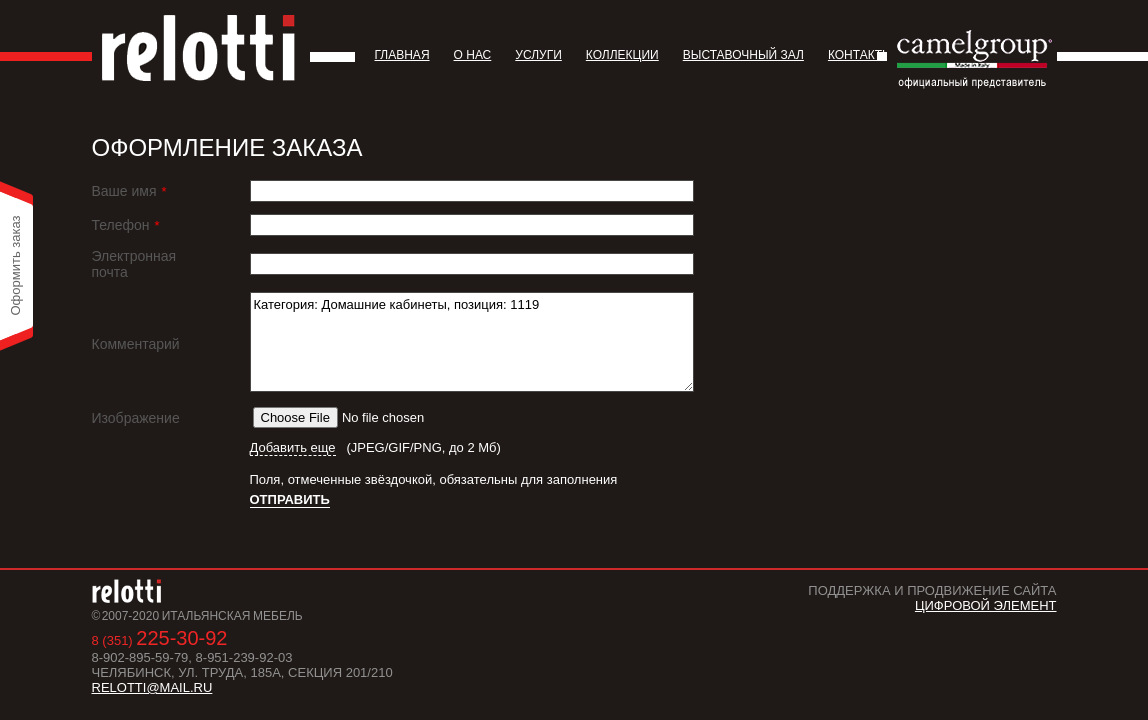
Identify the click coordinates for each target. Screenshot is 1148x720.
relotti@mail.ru (152, 687)
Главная (402, 55)
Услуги (538, 55)
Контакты (860, 55)
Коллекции (622, 55)
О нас (473, 55)
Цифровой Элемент (986, 605)
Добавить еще (293, 447)
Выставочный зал (743, 55)
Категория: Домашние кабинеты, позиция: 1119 (472, 342)
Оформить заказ (15, 265)
